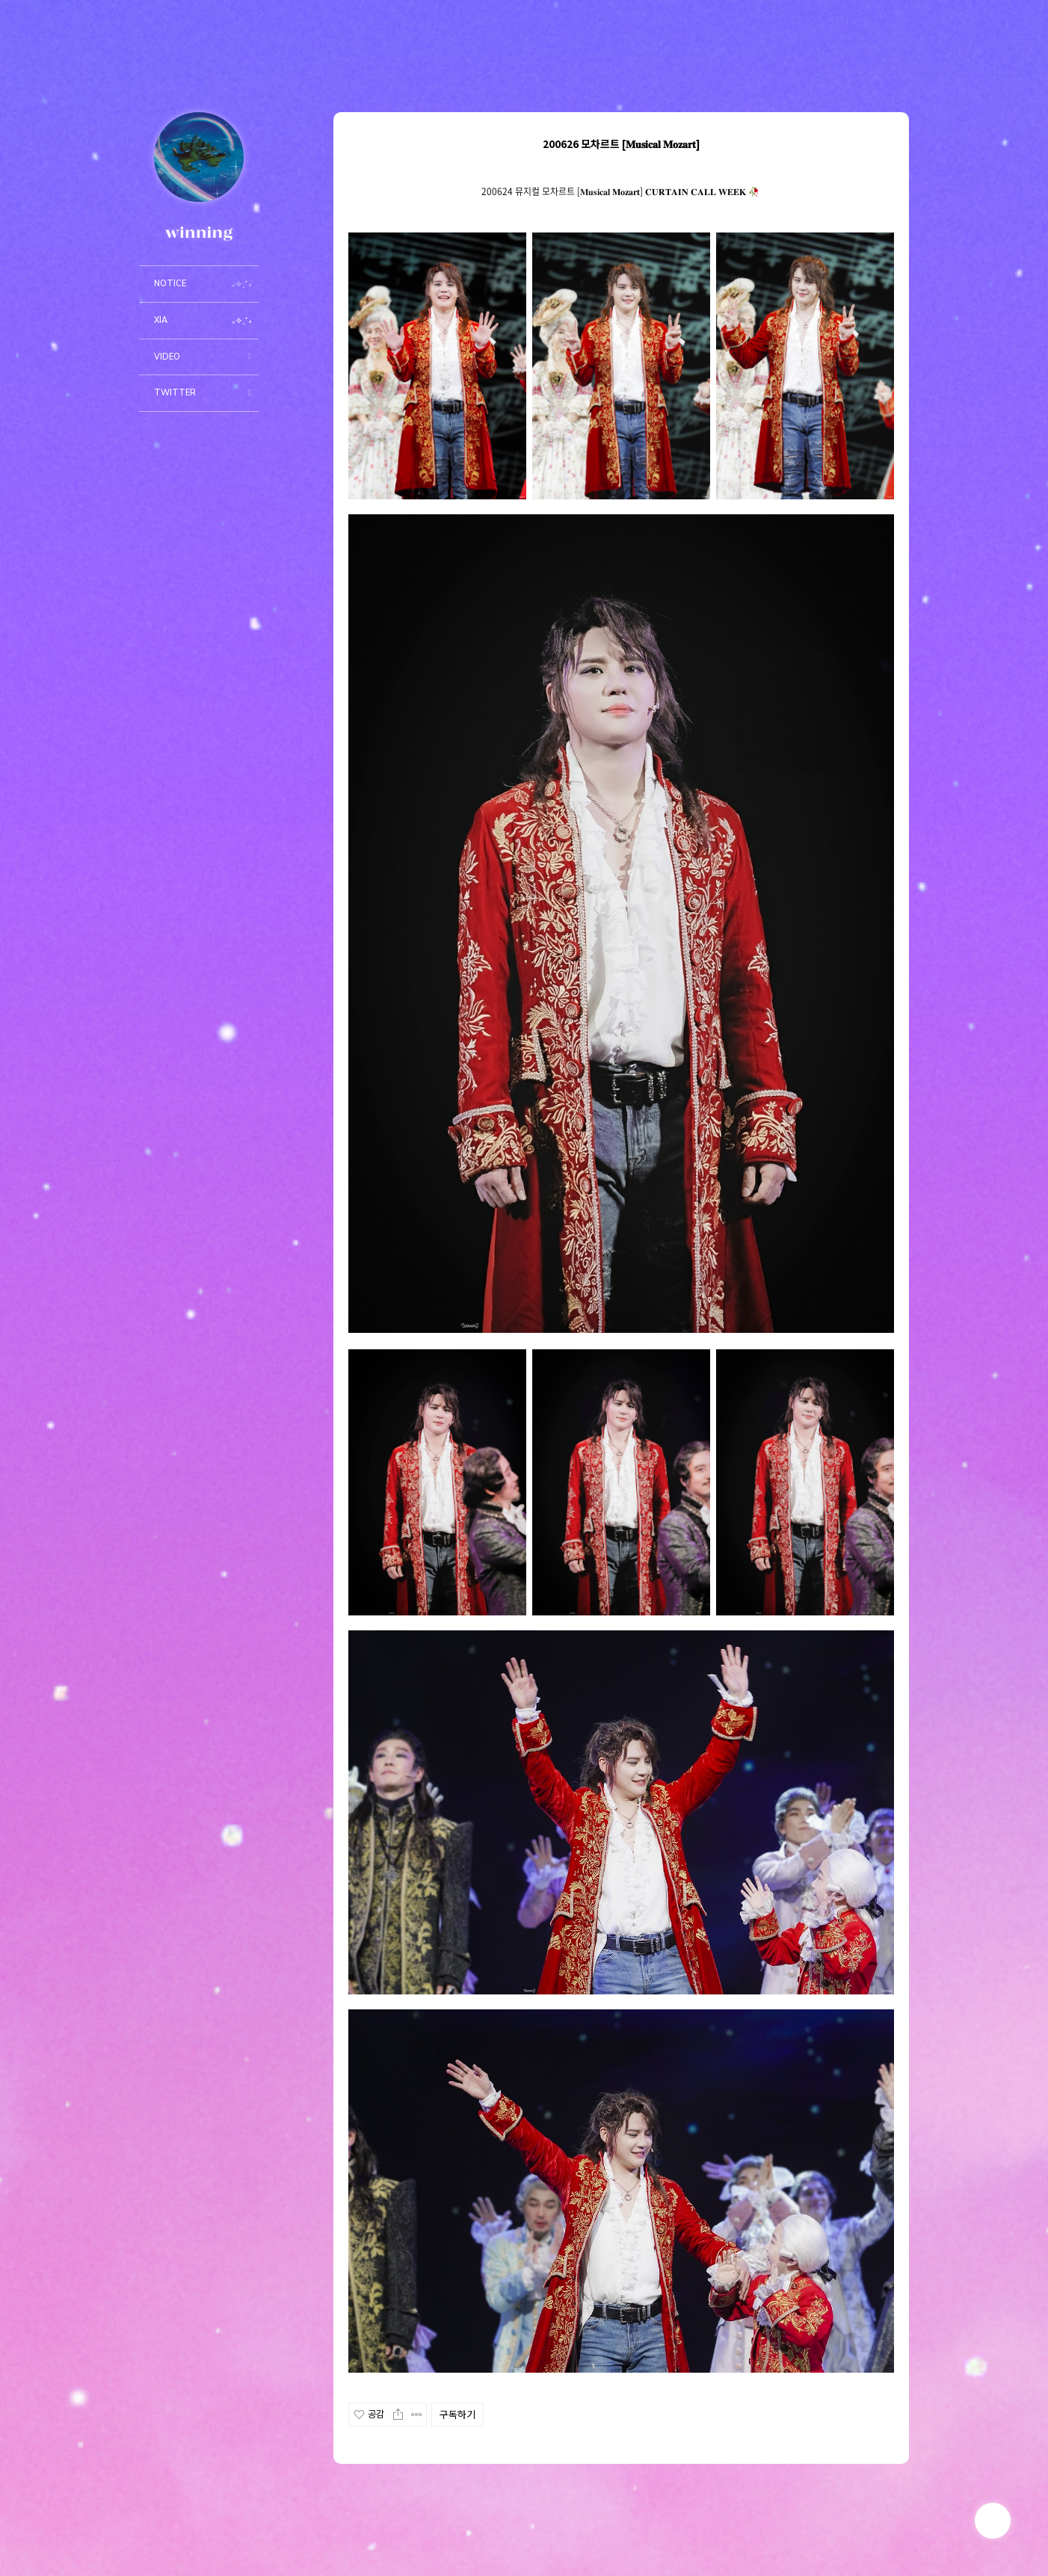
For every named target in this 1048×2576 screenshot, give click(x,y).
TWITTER (175, 392)
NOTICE (170, 283)
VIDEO (167, 357)
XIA (160, 320)
